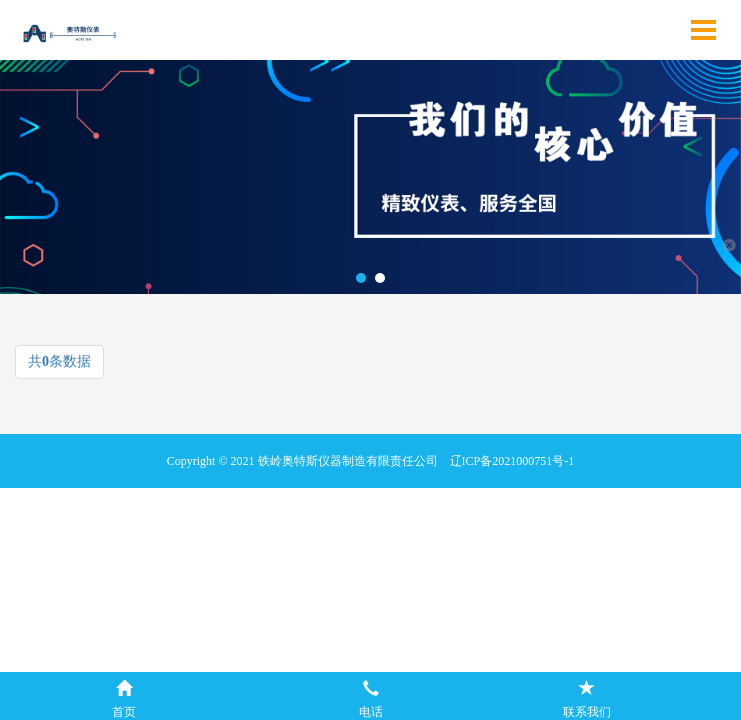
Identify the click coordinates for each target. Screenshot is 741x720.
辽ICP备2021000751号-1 (512, 461)
